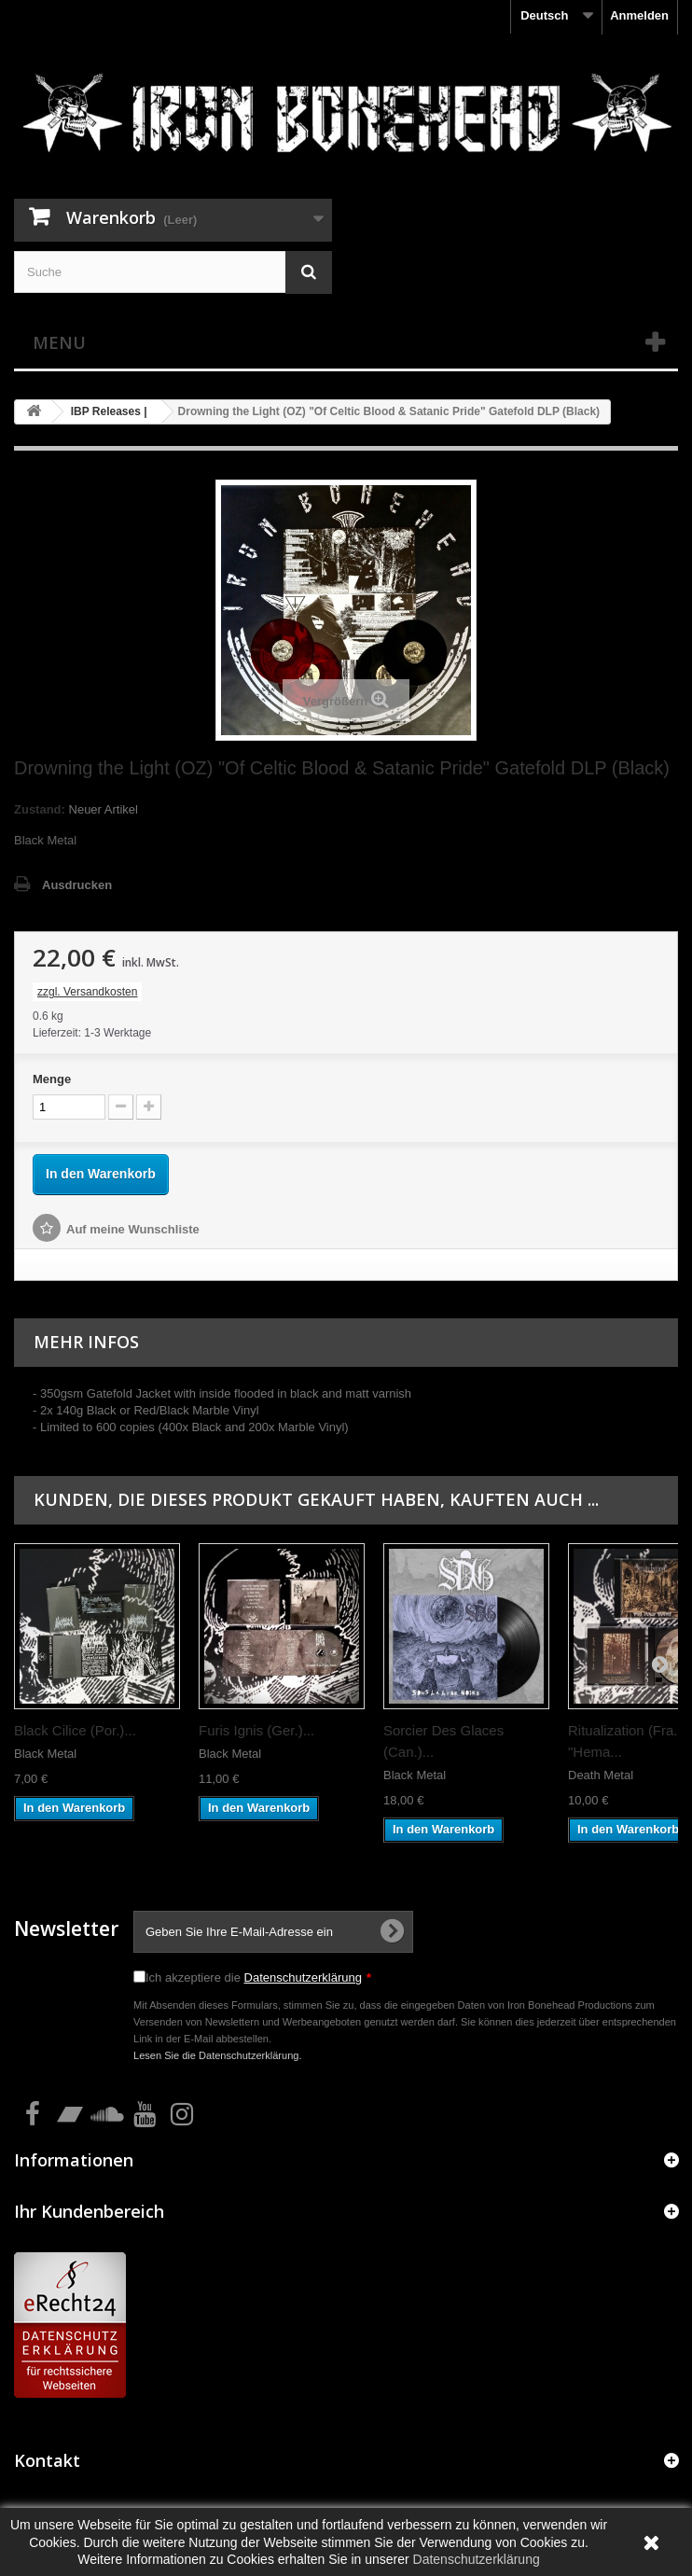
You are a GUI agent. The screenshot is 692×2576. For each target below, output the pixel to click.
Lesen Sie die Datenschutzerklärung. (217, 2055)
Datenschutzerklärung (303, 1977)
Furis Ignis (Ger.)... (256, 1730)
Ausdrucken (77, 885)
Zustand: (39, 809)
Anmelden (639, 15)
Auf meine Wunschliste (133, 1229)
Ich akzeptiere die (258, 1977)
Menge (52, 1079)
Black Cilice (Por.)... (75, 1730)
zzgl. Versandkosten (87, 991)
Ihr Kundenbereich (89, 2211)
